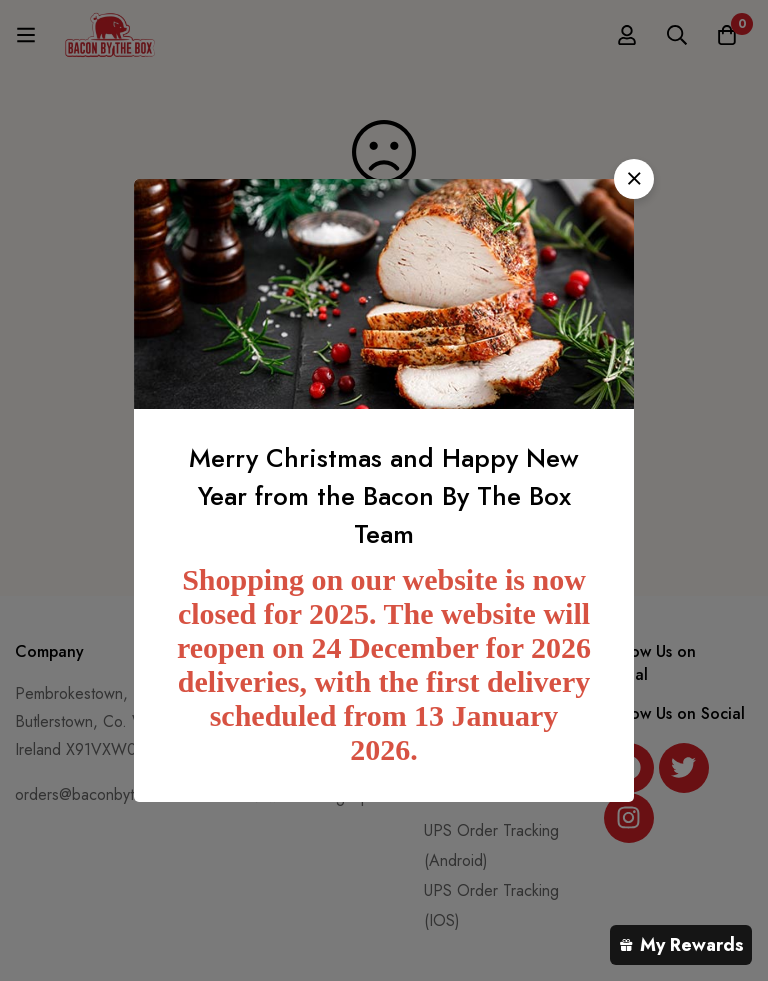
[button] (634, 179)
